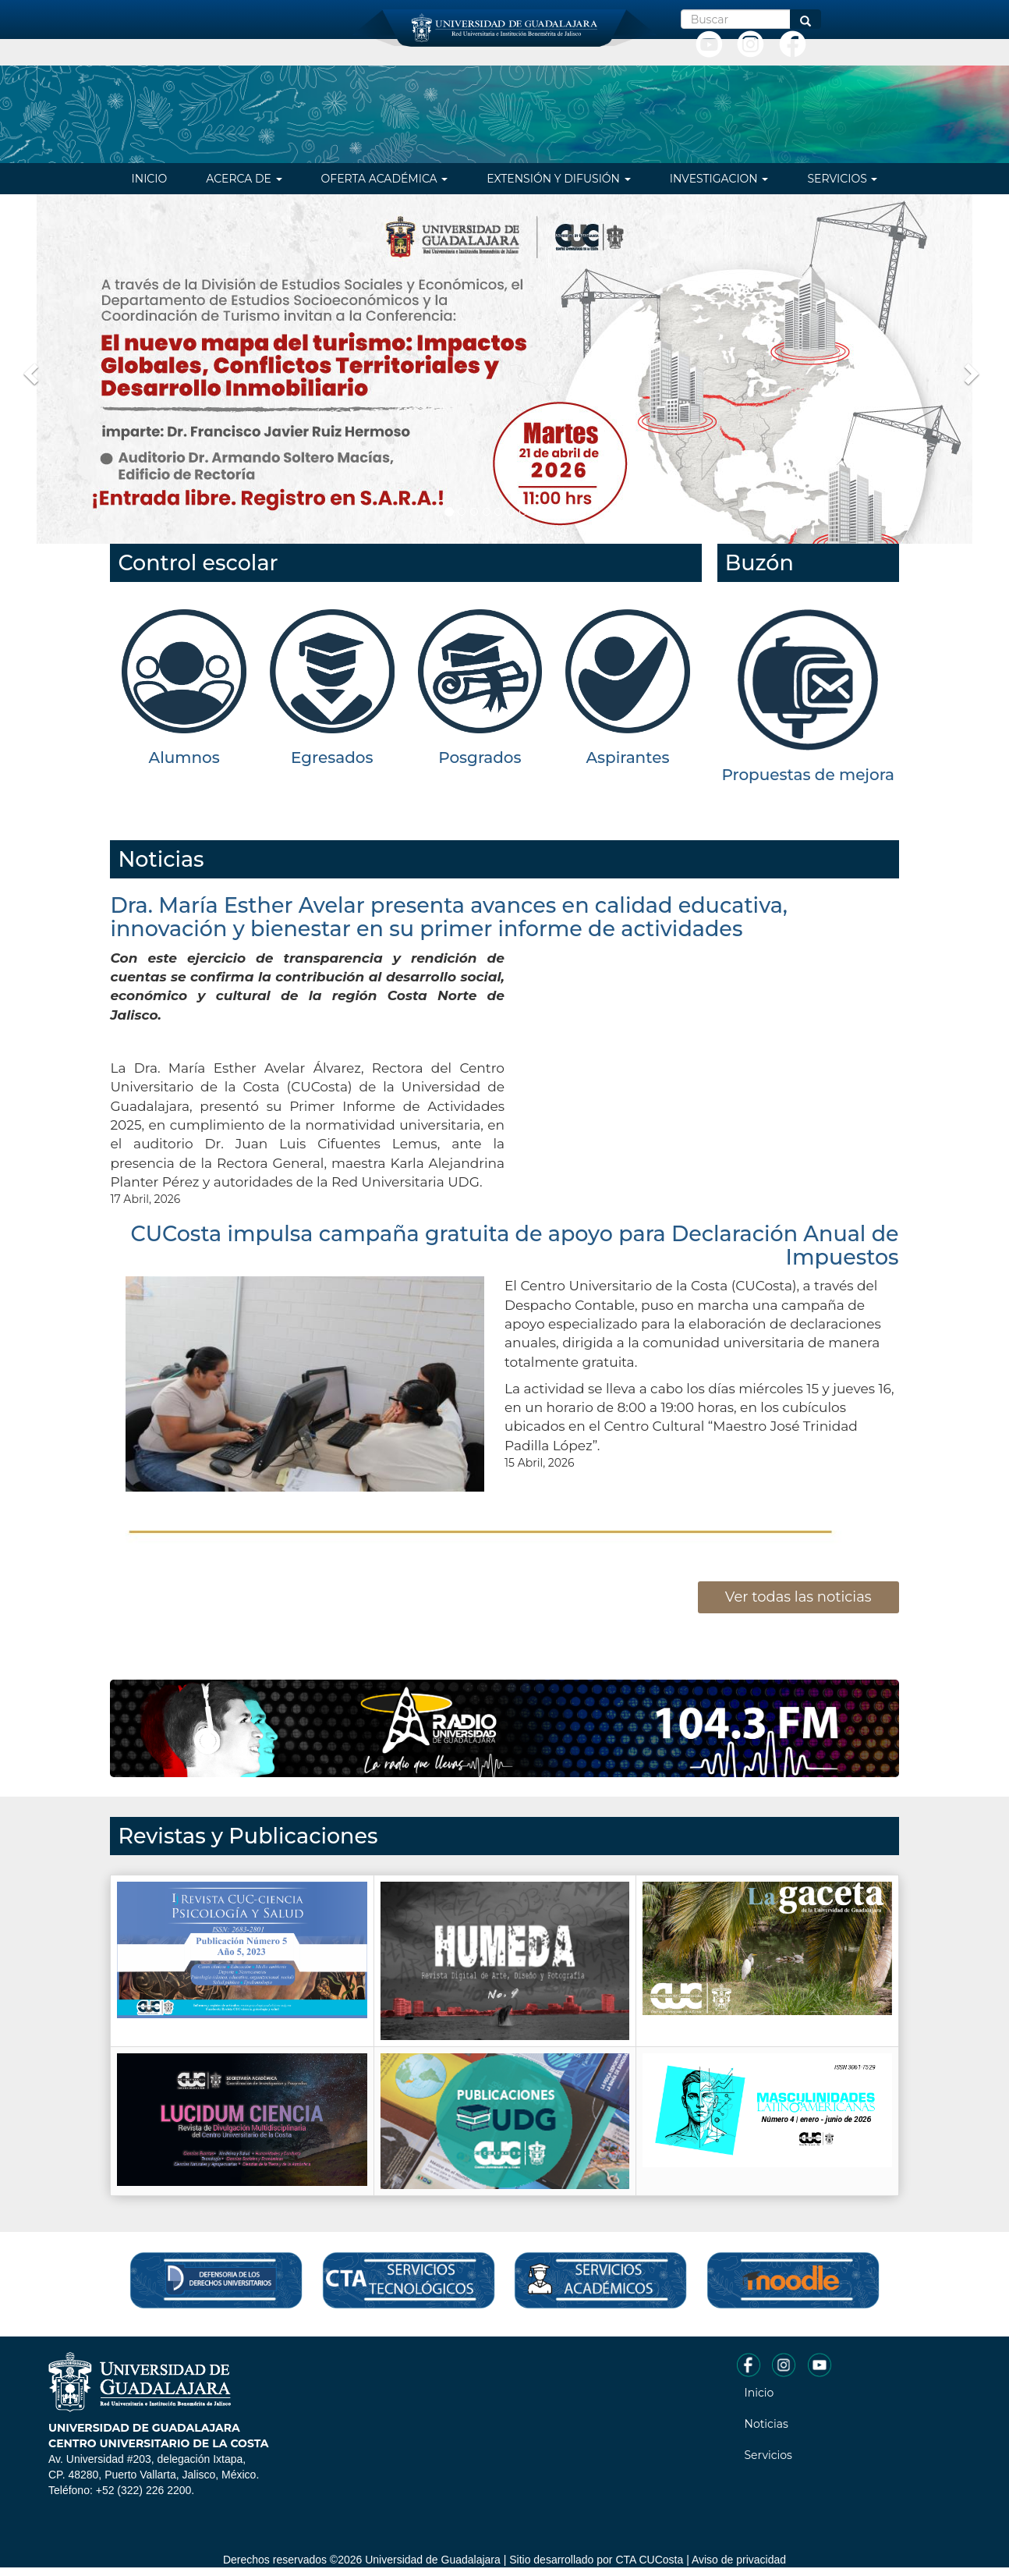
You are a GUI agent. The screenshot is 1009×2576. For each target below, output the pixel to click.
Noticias (766, 2424)
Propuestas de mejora (807, 774)
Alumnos (184, 757)
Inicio (150, 179)
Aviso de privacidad (739, 2559)
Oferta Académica (384, 179)
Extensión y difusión (558, 179)
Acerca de (243, 179)
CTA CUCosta (649, 2559)
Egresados (332, 757)
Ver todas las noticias (798, 1597)
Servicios (842, 179)
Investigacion (719, 179)
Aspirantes (628, 757)
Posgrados (479, 757)
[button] (29, 369)
